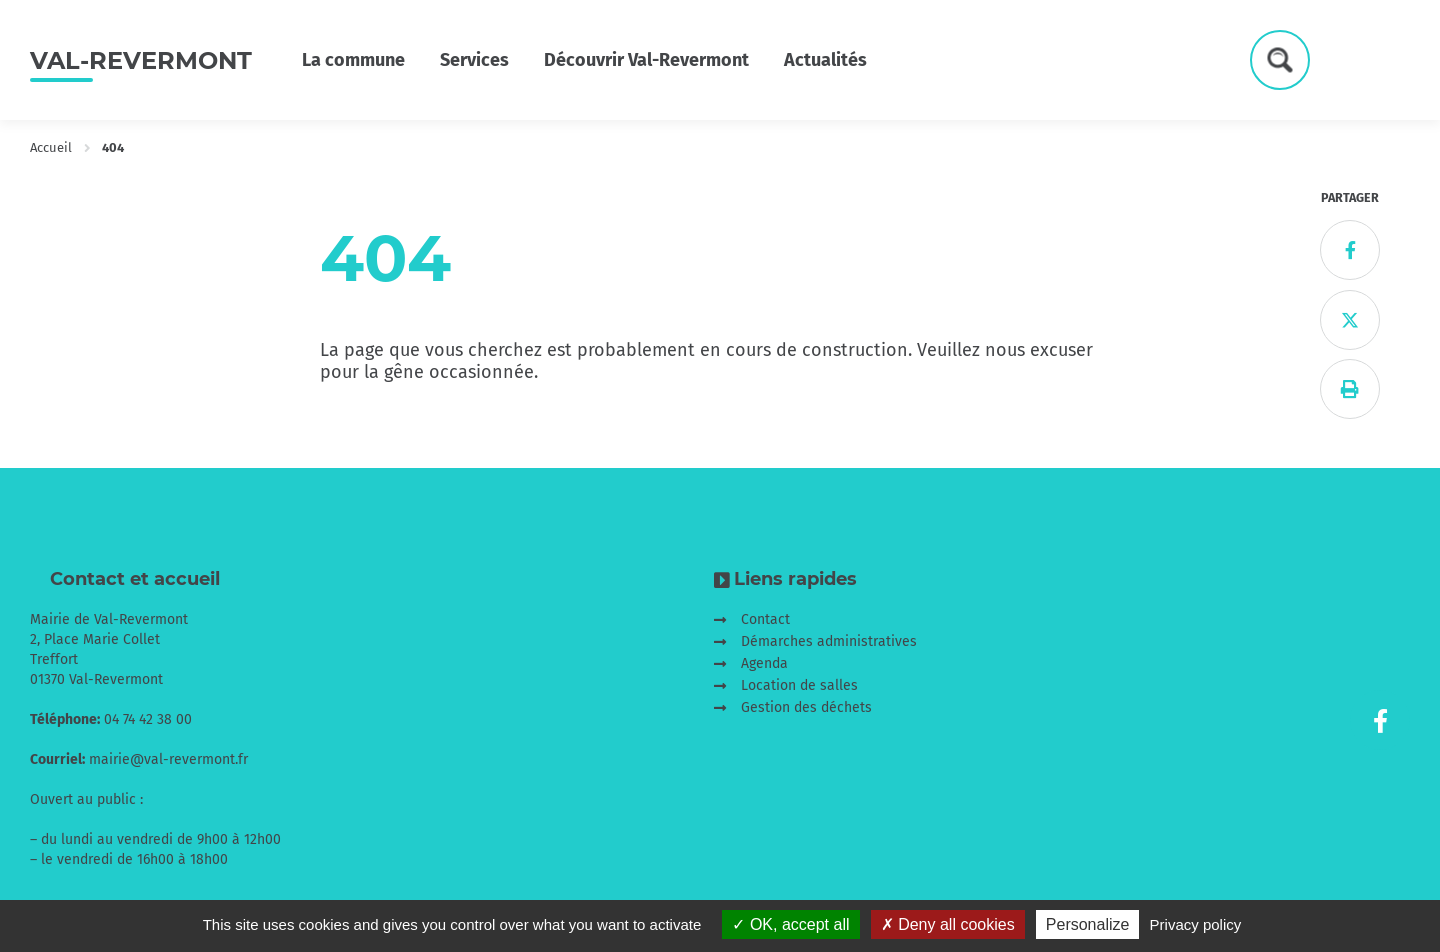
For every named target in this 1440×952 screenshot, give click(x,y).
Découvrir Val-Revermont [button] (646, 60)
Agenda (764, 663)
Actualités (825, 60)
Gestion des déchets (806, 707)
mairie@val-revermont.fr (168, 759)
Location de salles (799, 685)
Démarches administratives (829, 641)
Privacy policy (1196, 924)
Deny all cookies (948, 924)
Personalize (1088, 924)
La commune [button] (353, 60)
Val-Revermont (141, 60)
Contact (765, 619)
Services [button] (474, 60)
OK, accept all (790, 924)
